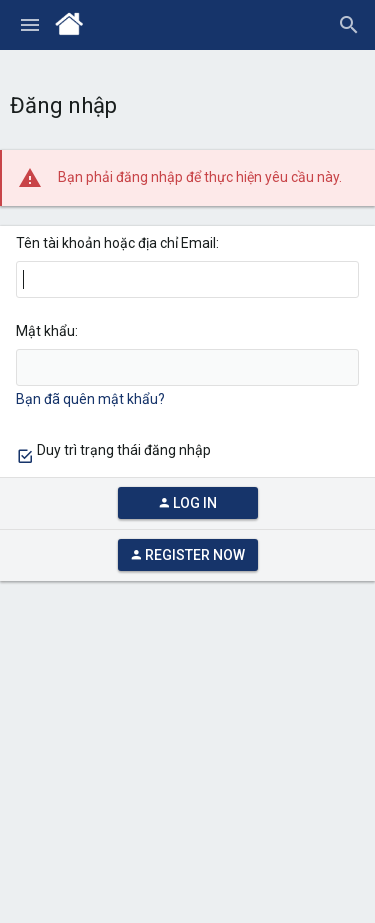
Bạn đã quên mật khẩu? (90, 399)
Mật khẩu (45, 331)
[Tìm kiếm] (349, 25)
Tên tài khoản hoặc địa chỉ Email (116, 243)
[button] (30, 25)
